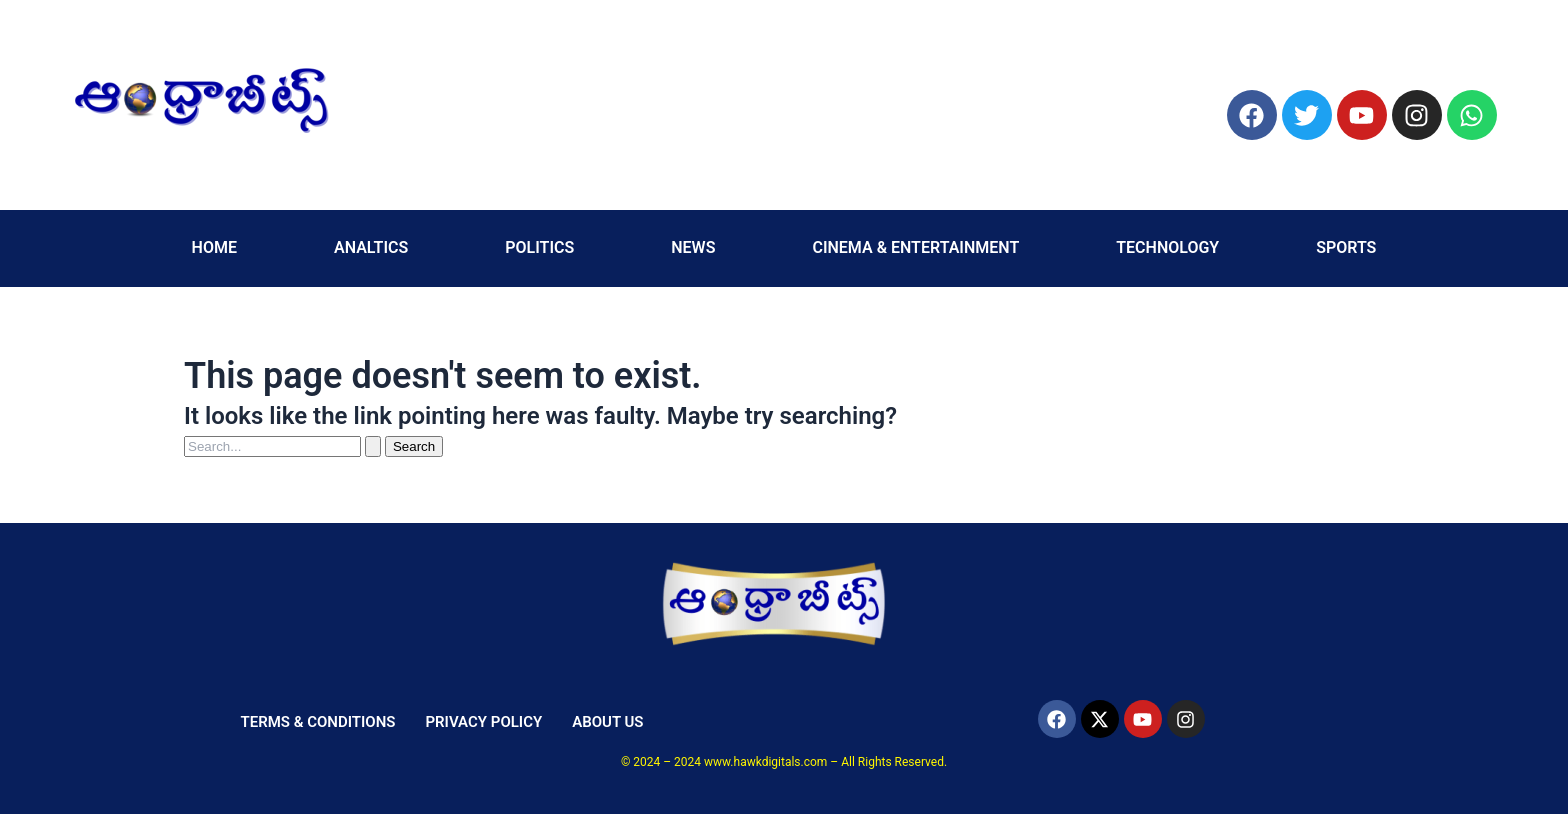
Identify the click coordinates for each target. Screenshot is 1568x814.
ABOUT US (607, 722)
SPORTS (1346, 247)
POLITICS (539, 247)
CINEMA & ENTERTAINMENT (915, 247)
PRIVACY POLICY (483, 722)
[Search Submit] (373, 446)
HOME (214, 247)
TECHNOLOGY (1167, 247)
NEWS (693, 247)
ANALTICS (371, 247)
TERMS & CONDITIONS (317, 722)
